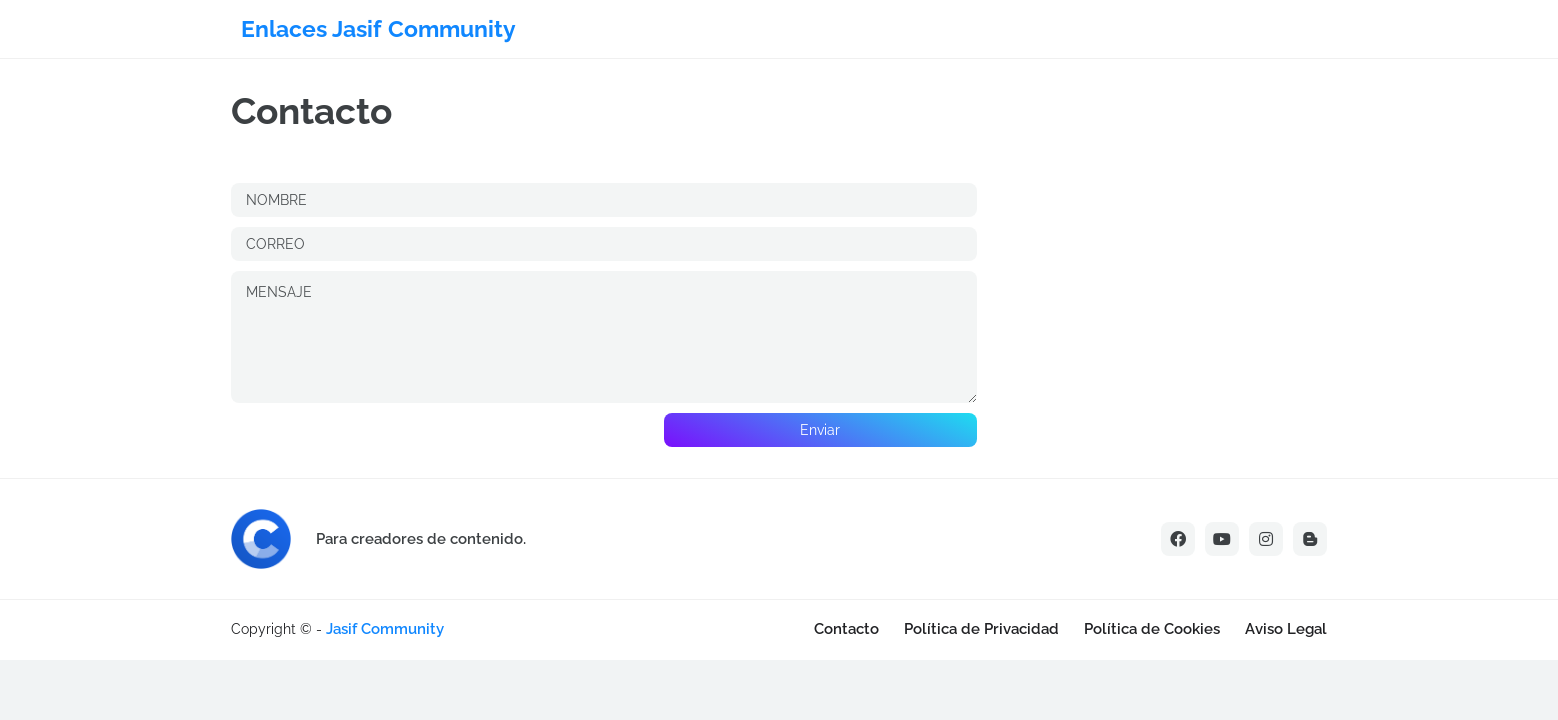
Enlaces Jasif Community (378, 28)
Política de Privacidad (981, 629)
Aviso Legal (1286, 629)
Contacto (846, 629)
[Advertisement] (250, 654)
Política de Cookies (1152, 629)
